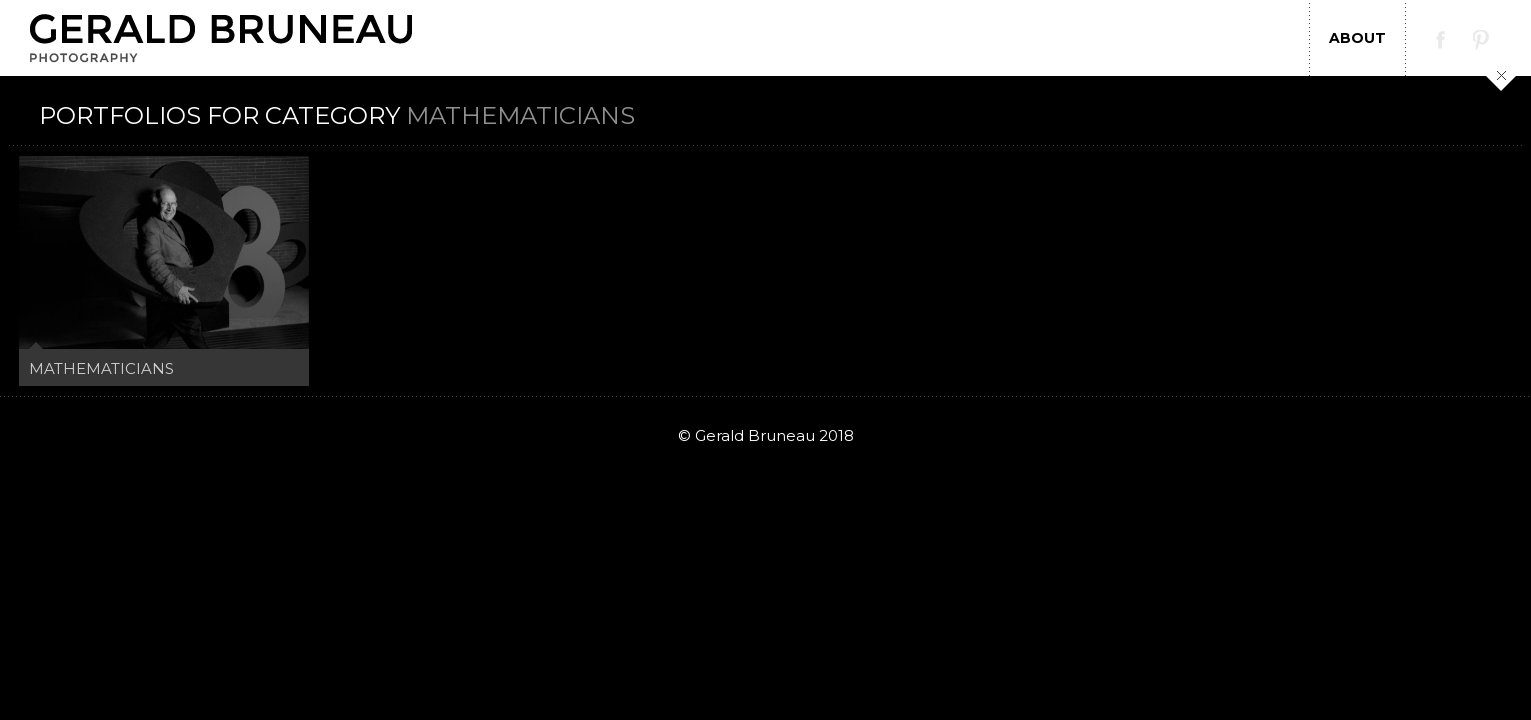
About (1357, 38)
